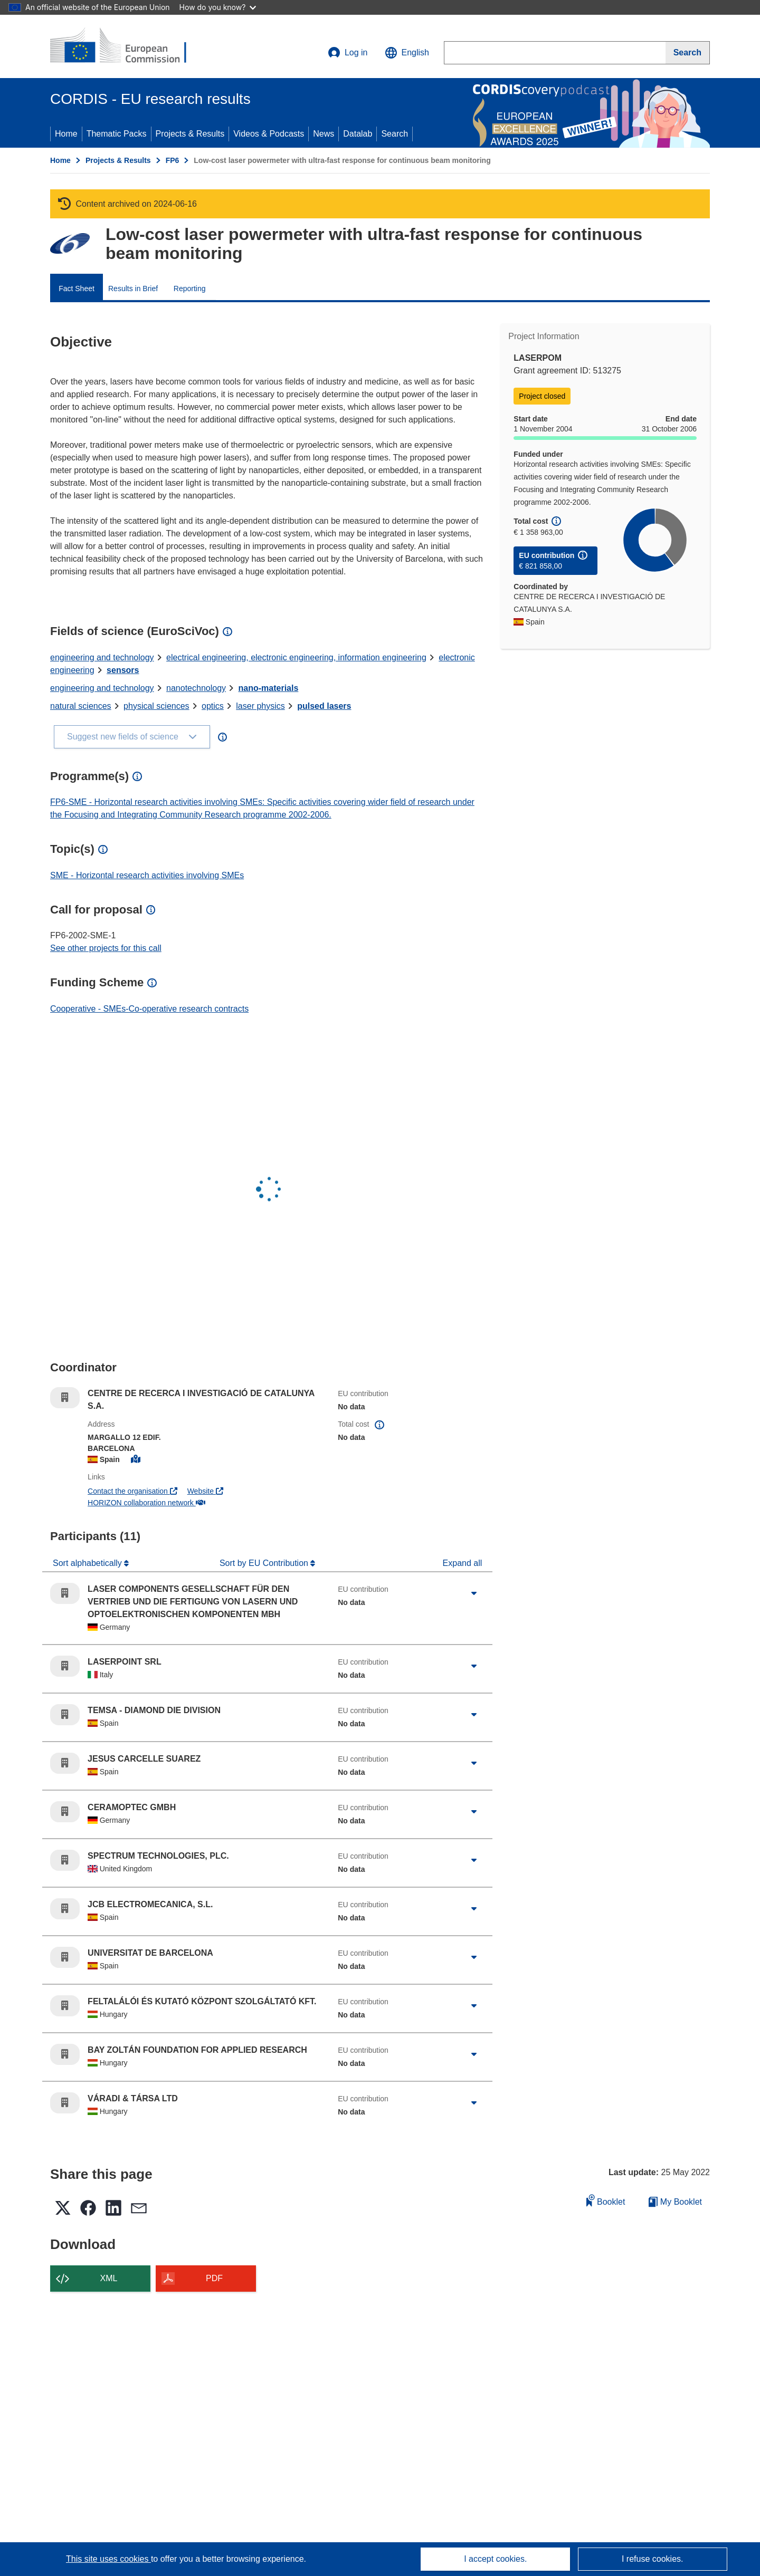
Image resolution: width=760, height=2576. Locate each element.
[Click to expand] (473, 1593)
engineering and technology (102, 657)
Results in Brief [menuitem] (133, 288)
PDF (214, 2278)
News (323, 133)
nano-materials (269, 688)
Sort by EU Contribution (265, 1563)
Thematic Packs (117, 133)
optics (213, 705)
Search (394, 133)
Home (66, 133)
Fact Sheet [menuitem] (76, 288)
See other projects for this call (106, 948)
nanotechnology (196, 688)
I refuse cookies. (652, 2558)
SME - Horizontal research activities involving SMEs (147, 875)
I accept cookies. (495, 2558)
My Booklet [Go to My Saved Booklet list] (675, 2202)
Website (205, 1491)
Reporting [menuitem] (190, 288)
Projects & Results (190, 133)
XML (109, 2278)
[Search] (688, 52)
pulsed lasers (324, 705)
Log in (348, 52)
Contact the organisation (132, 1491)
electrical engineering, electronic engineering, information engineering (296, 657)
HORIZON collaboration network (146, 1502)
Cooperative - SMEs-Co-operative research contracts (149, 1008)
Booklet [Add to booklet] (605, 2200)
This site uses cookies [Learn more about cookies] (108, 2558)
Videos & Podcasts (268, 133)
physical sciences (156, 705)
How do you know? (217, 7)
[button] (407, 52)
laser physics (260, 705)
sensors (123, 670)
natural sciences (80, 705)
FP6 (172, 160)
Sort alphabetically (88, 1563)
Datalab (357, 133)
